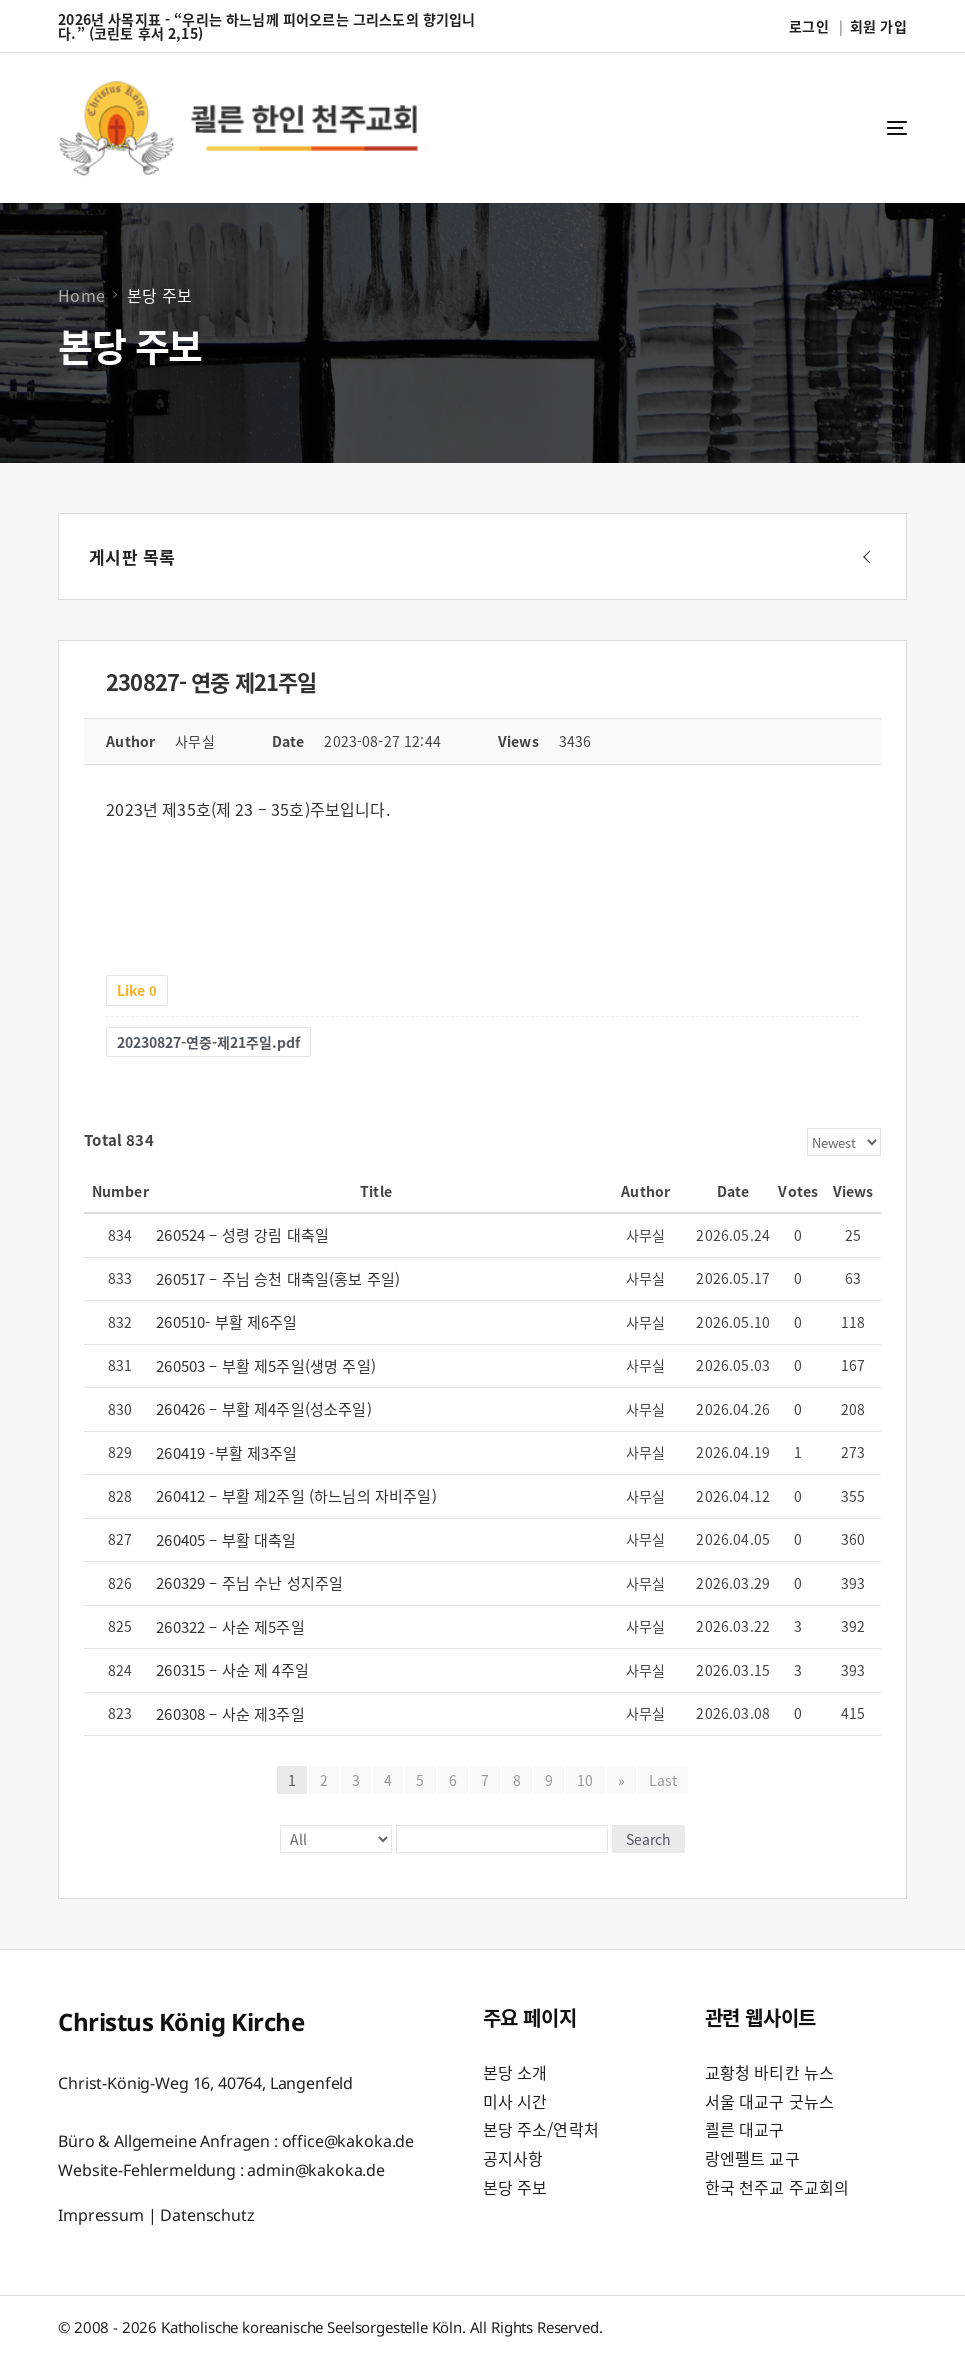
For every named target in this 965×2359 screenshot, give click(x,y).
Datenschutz (207, 2215)
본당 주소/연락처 (541, 2129)
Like (137, 990)
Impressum (101, 2215)
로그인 (808, 26)
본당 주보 (515, 2187)
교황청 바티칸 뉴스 (770, 2072)
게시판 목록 (132, 556)
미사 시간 (515, 2101)
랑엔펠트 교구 (752, 2158)
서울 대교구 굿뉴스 (770, 2101)
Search (648, 1839)
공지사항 (513, 2158)
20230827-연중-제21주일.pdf (208, 1042)
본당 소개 (515, 2072)
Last (663, 1780)
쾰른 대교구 (745, 2129)
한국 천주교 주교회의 (777, 2187)
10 (585, 1780)
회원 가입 (878, 26)
